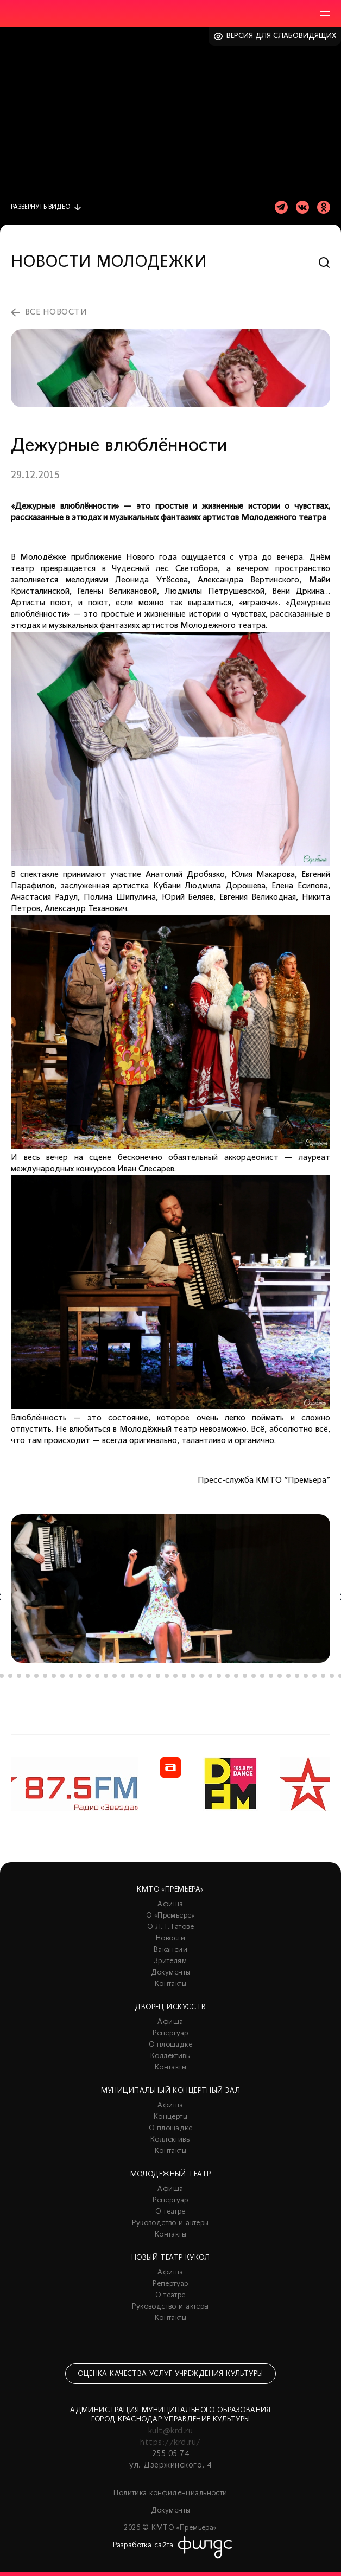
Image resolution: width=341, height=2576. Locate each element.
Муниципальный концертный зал (171, 2091)
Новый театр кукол (170, 2258)
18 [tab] (140, 1676)
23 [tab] (184, 1676)
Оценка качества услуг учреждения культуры (170, 2374)
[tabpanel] (170, 1588)
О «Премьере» (170, 1916)
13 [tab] (97, 1676)
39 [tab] (323, 1676)
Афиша (170, 1904)
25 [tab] (201, 1676)
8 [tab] (54, 1676)
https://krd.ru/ (170, 2442)
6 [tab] (36, 1676)
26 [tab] (210, 1676)
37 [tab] (306, 1676)
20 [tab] (158, 1676)
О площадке (170, 2045)
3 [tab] (10, 1676)
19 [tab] (149, 1676)
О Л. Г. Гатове (170, 1927)
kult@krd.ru (170, 2431)
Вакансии (170, 1950)
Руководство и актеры (170, 2223)
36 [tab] (297, 1676)
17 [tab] (132, 1676)
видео (40, 207)
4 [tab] (19, 1676)
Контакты (170, 1984)
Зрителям (170, 1961)
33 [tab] (271, 1676)
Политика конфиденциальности (170, 2493)
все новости (56, 312)
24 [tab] (193, 1676)
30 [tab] (245, 1676)
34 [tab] (279, 1676)
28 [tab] (227, 1676)
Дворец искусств (170, 2007)
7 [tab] (45, 1676)
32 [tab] (262, 1676)
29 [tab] (236, 1676)
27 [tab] (219, 1676)
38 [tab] (314, 1676)
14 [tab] (106, 1676)
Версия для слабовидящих (281, 36)
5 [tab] (28, 1676)
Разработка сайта (143, 2545)
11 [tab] (80, 1676)
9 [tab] (62, 1676)
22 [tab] (175, 1676)
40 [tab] (332, 1676)
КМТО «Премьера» (170, 1890)
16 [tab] (123, 1676)
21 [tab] (167, 1676)
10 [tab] (71, 1676)
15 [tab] (114, 1676)
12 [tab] (88, 1676)
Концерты (170, 2117)
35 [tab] (288, 1676)
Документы (171, 1973)
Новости (170, 1938)
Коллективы (170, 2056)
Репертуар (170, 2033)
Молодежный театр (170, 2174)
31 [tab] (253, 1676)
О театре (170, 2212)
